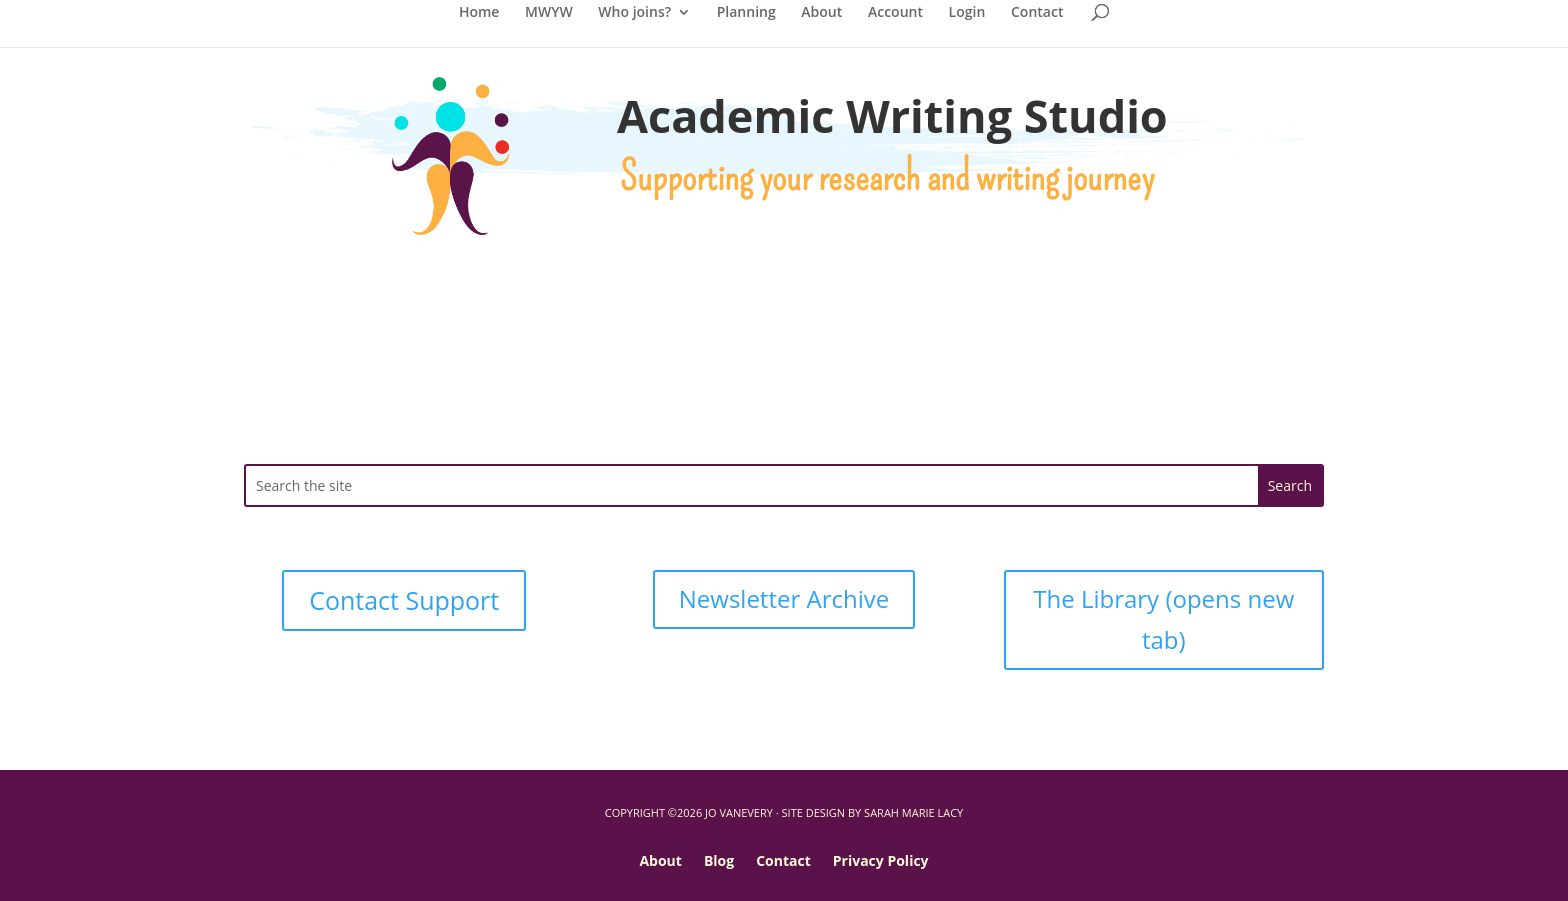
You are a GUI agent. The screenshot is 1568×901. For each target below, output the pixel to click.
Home (479, 13)
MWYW (549, 13)
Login (967, 13)
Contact (1037, 13)
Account (895, 13)
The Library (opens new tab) (1163, 619)
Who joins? (634, 13)
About (821, 13)
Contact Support (404, 600)
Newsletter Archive (784, 598)
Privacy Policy (881, 859)
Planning (746, 13)
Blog (719, 859)
